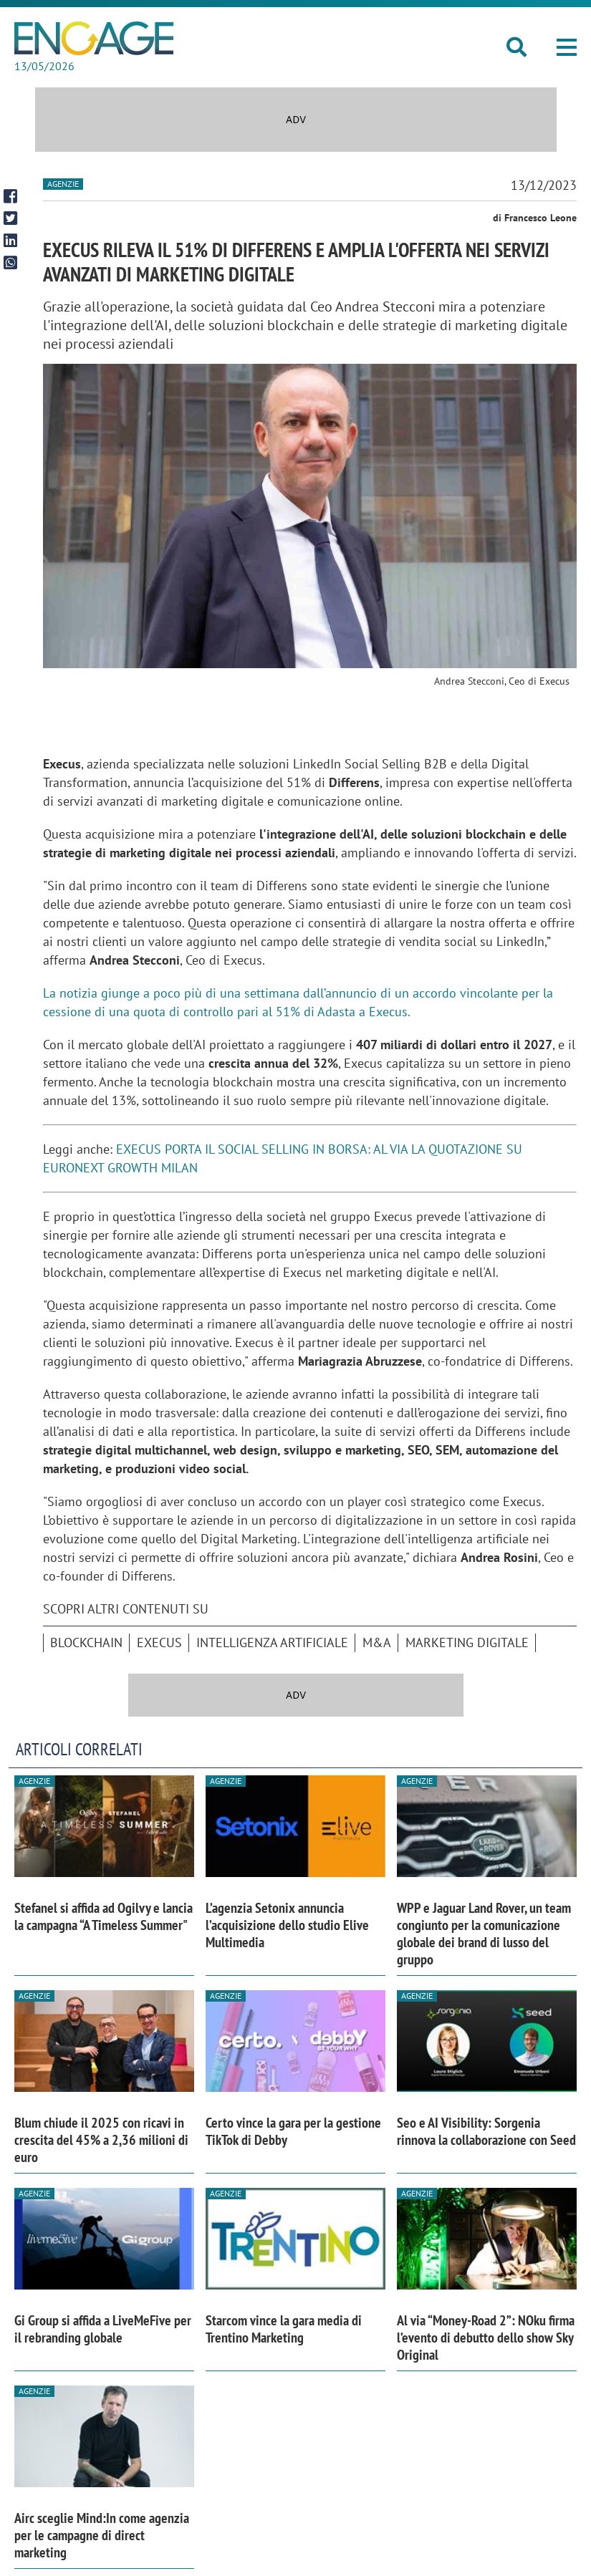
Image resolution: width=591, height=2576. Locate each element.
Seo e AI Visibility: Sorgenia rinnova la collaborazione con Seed (486, 2131)
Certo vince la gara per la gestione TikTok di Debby (293, 2131)
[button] (567, 47)
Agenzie (63, 183)
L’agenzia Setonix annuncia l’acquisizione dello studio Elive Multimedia (287, 1925)
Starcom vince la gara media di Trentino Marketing (284, 2329)
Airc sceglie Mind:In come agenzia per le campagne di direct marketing (101, 2535)
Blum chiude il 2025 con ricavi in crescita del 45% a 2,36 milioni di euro (101, 2140)
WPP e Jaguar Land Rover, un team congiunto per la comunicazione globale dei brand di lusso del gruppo (484, 1933)
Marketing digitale (467, 1642)
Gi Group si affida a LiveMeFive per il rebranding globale (102, 2329)
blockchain (86, 1642)
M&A (376, 1642)
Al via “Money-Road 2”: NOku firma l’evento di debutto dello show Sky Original (486, 2337)
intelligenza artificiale (272, 1642)
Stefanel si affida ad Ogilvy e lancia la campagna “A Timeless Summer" (103, 1916)
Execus (159, 1642)
